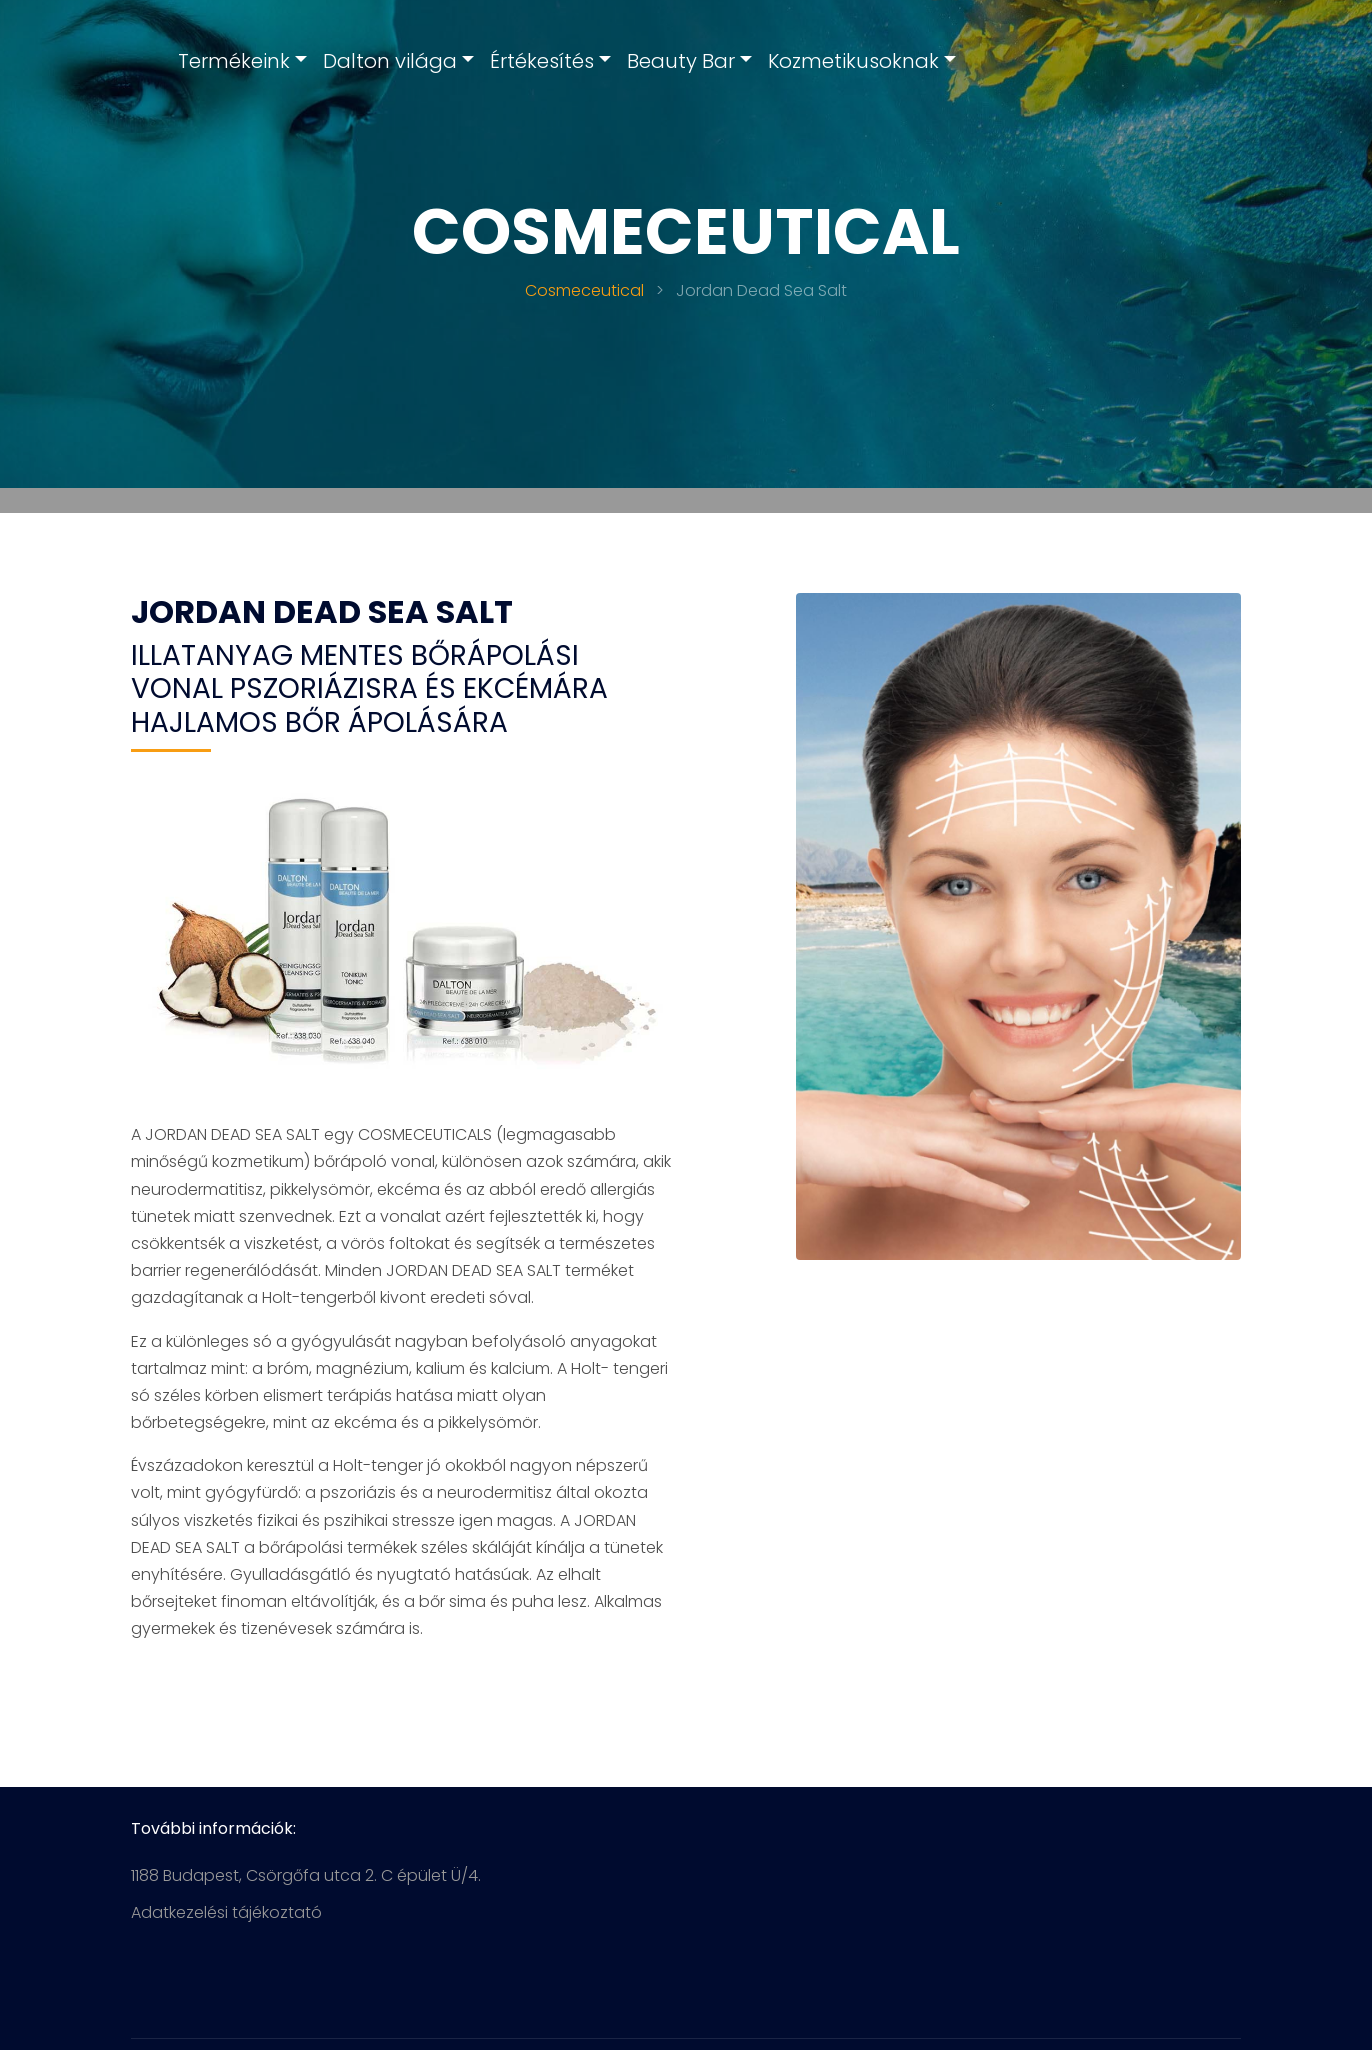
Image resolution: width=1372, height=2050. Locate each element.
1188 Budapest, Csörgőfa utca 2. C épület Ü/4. (306, 1875)
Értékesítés (542, 61)
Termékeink (234, 61)
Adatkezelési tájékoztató (226, 1912)
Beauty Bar (681, 61)
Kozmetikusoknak (853, 61)
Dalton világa (390, 61)
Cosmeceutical (584, 290)
